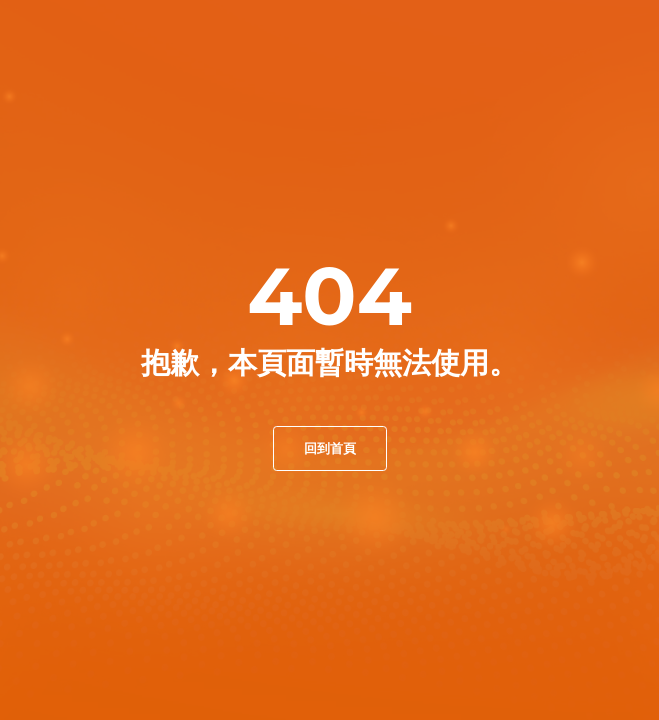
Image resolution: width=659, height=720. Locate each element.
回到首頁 (330, 448)
